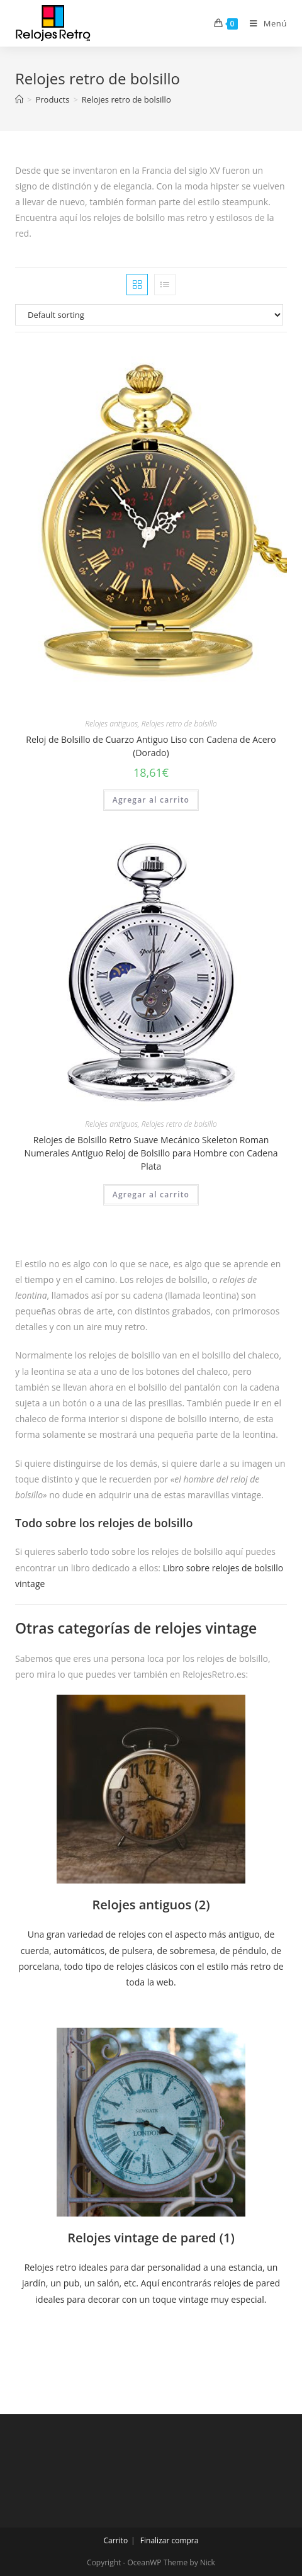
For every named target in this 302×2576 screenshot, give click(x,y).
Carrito (116, 2540)
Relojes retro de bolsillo (179, 723)
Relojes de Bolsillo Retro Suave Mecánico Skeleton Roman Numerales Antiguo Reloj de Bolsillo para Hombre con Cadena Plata (150, 1153)
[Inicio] (19, 99)
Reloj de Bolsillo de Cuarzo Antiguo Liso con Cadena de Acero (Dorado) (151, 746)
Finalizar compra (169, 2540)
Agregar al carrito (151, 799)
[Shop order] (151, 314)
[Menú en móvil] (263, 23)
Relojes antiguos (111, 723)
